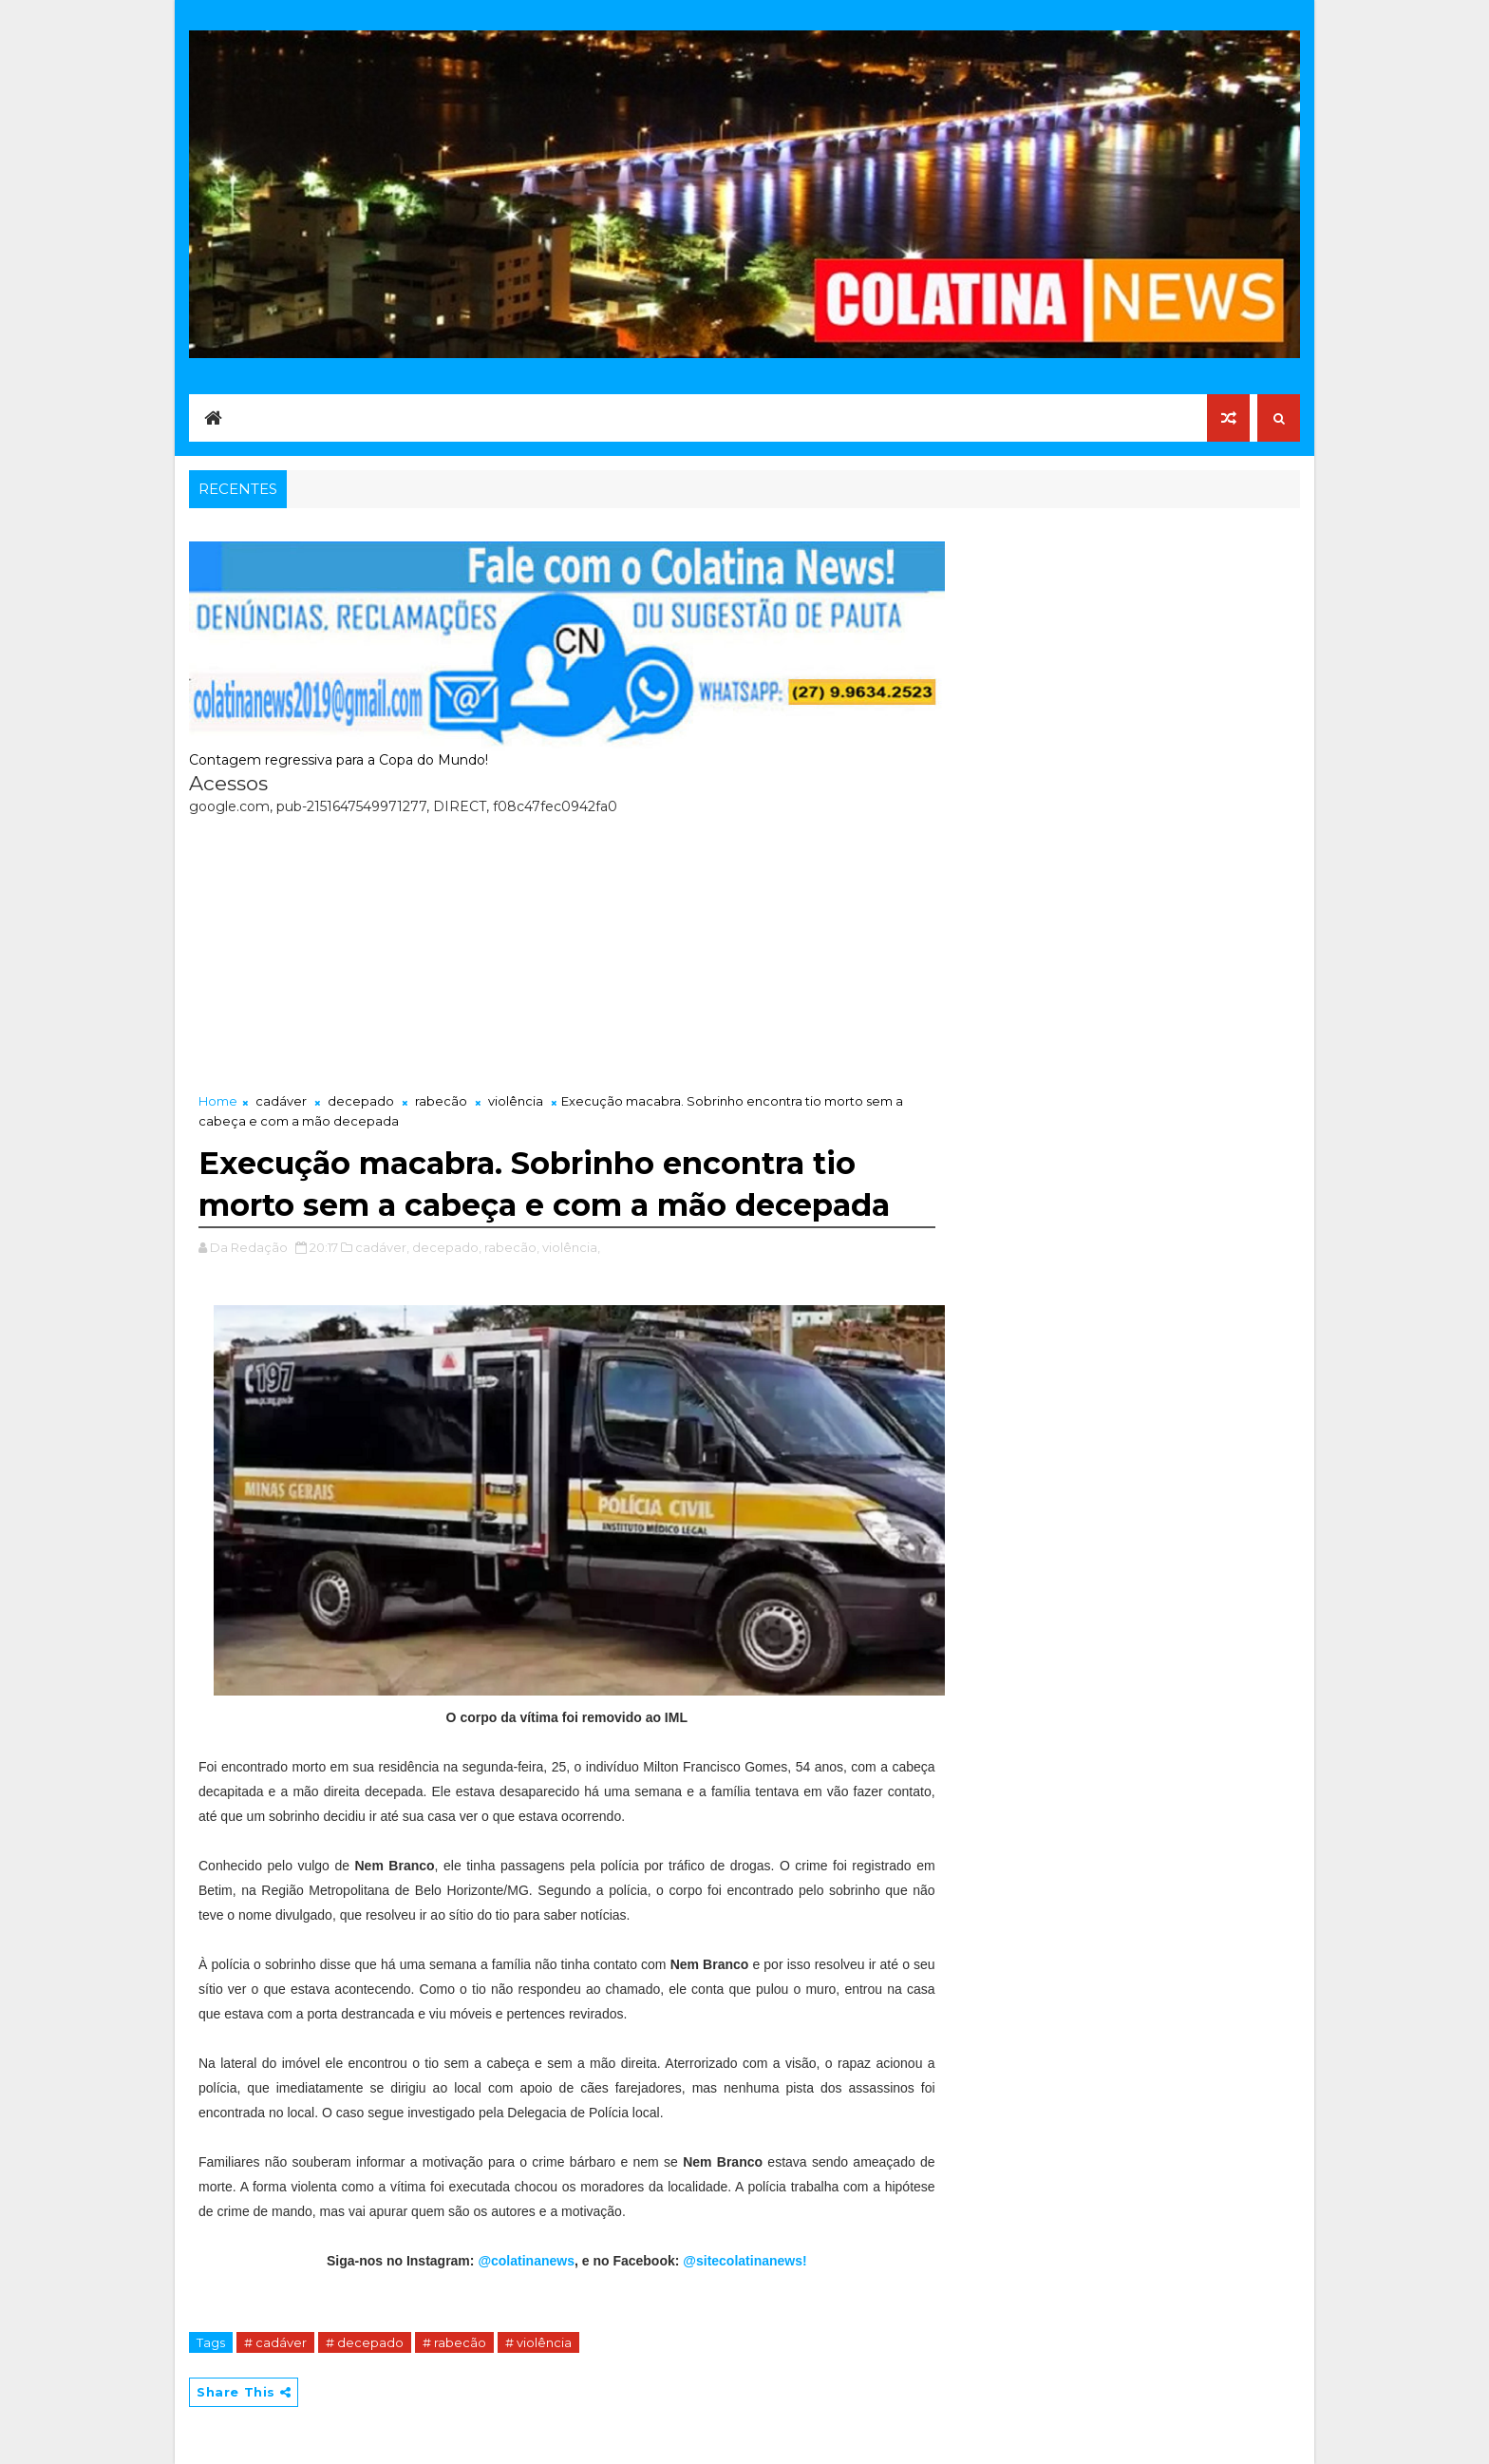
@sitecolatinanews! (744, 2260)
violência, (571, 1247)
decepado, (446, 1247)
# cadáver (275, 2342)
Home (217, 1101)
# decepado (365, 2342)
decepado (361, 1101)
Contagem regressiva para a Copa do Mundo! (338, 759)
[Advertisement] (567, 949)
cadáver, (382, 1247)
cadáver (281, 1101)
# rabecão (454, 2342)
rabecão (441, 1101)
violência (515, 1101)
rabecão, (511, 1247)
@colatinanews (526, 2260)
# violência (538, 2342)
